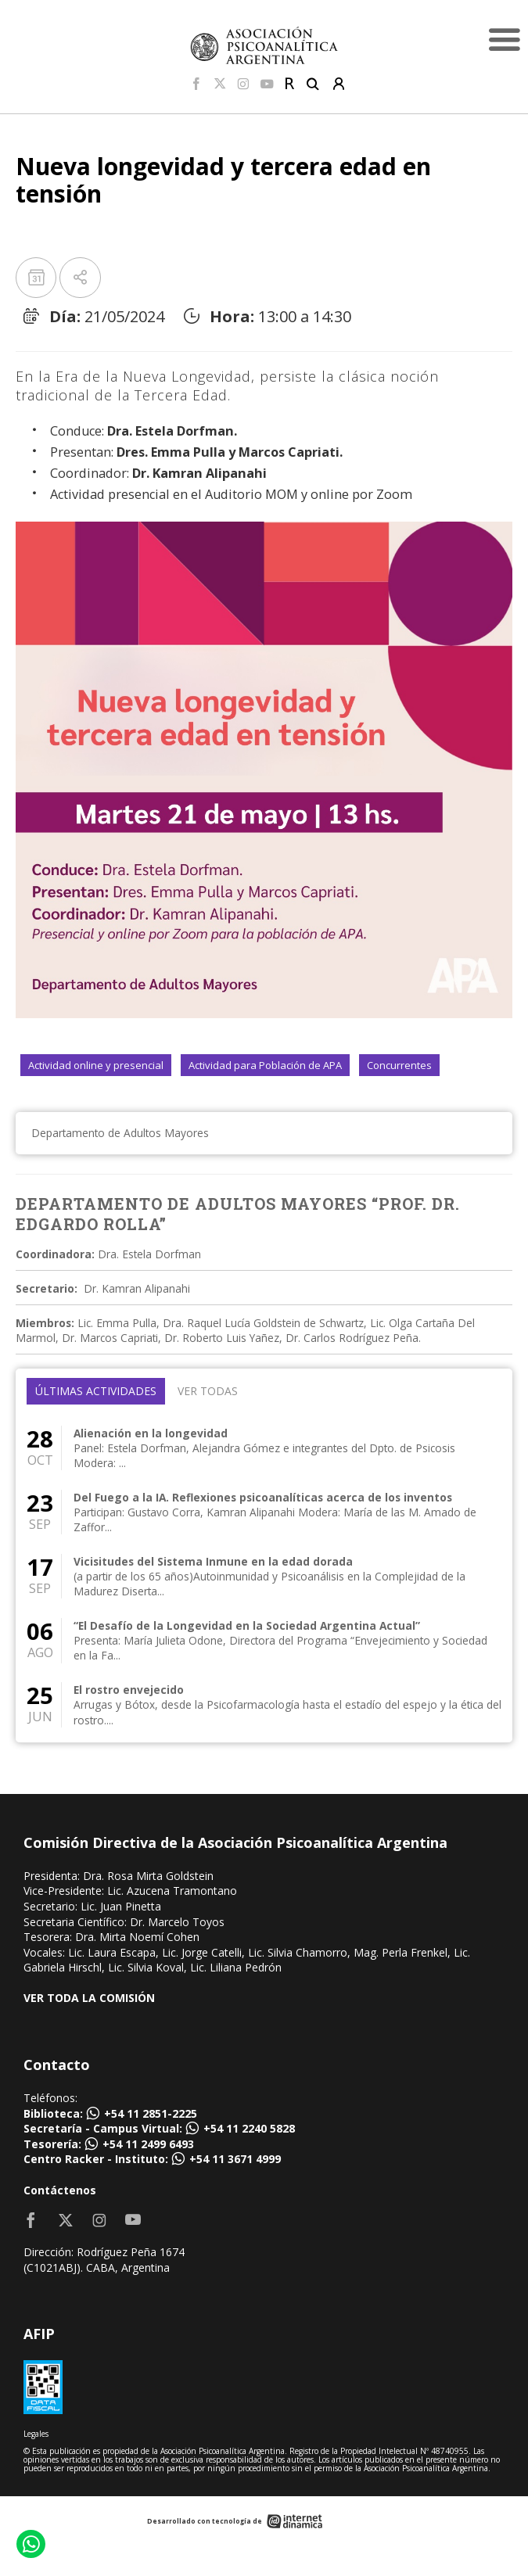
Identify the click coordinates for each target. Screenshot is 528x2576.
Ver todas (208, 1390)
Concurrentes (399, 1065)
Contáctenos (59, 2190)
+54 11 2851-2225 (150, 2113)
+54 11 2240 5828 (249, 2128)
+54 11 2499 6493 (148, 2144)
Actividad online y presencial (95, 1065)
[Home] (264, 45)
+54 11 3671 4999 (235, 2158)
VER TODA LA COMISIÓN (89, 1997)
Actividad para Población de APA (265, 1065)
